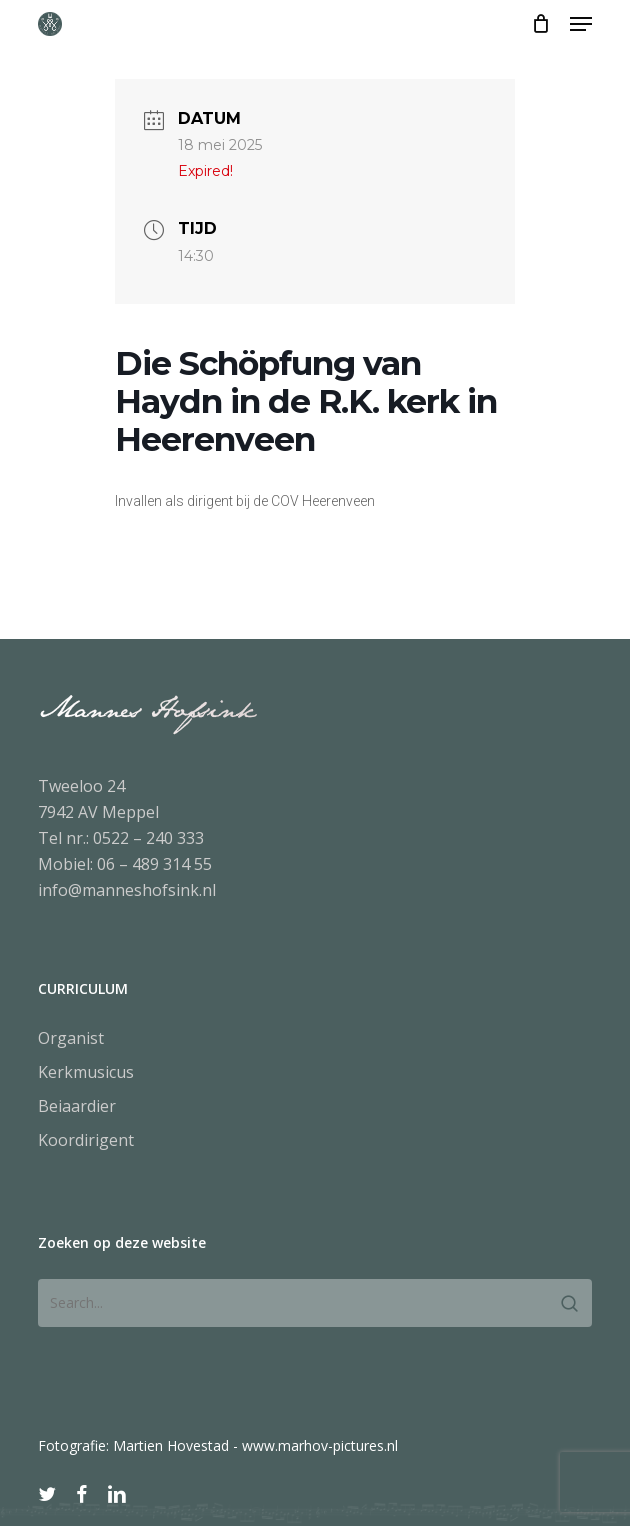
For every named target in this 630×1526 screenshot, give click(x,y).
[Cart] (540, 24)
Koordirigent (86, 1140)
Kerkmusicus (86, 1072)
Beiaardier (77, 1106)
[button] (581, 24)
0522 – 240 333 (148, 838)
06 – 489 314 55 (154, 864)
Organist (71, 1038)
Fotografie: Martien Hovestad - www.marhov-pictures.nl (218, 1445)
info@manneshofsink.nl (127, 890)
